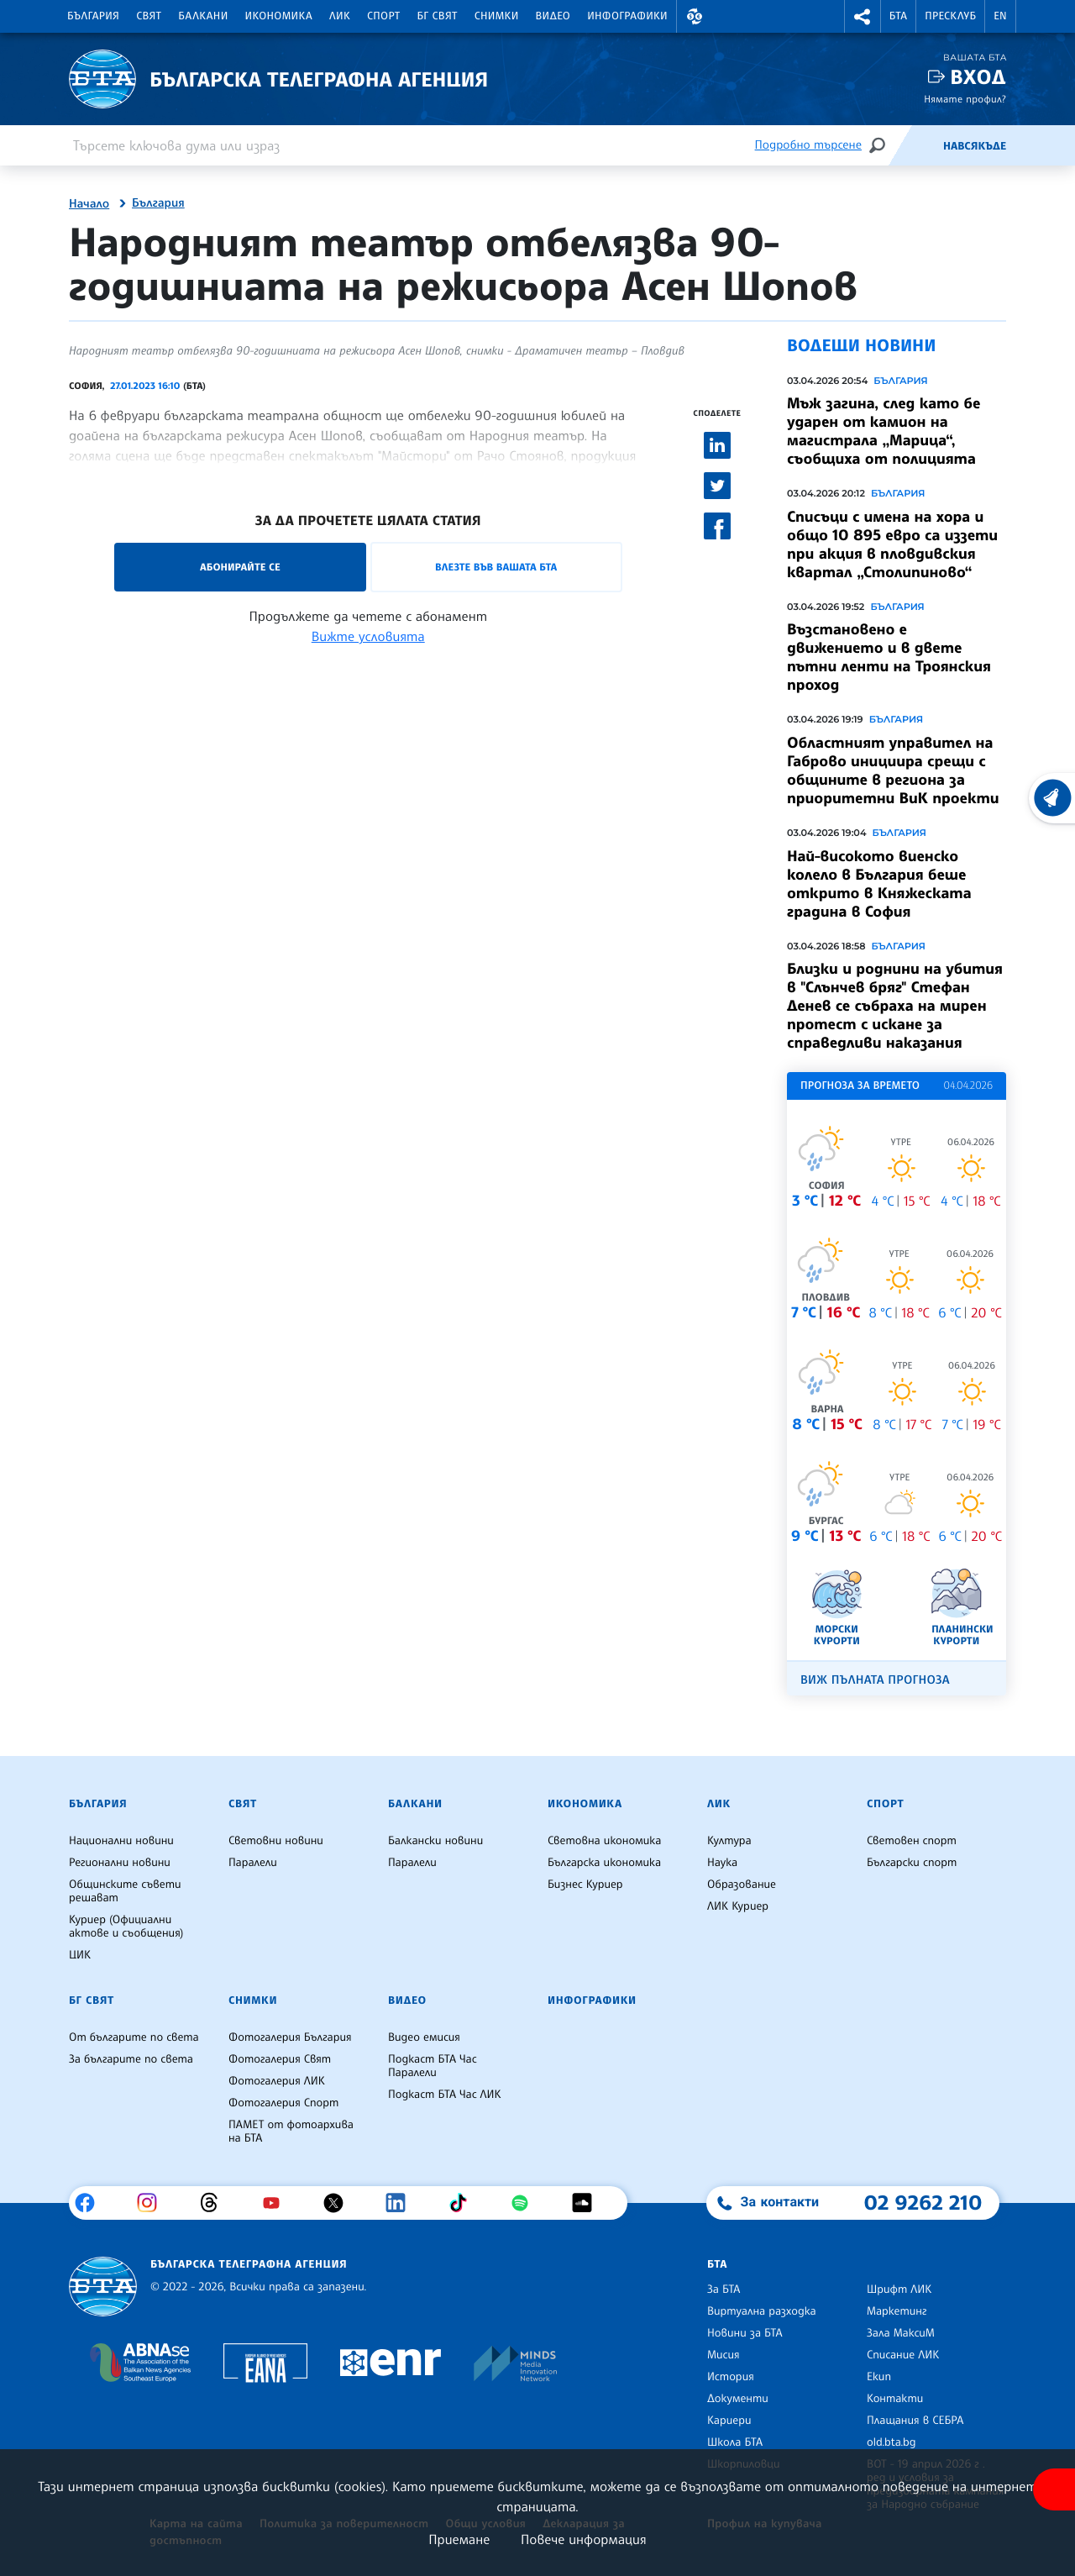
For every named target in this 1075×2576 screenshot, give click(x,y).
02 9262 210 (923, 2202)
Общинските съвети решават (125, 1891)
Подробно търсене (808, 145)
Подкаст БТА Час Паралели (432, 2066)
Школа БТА (735, 2442)
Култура (729, 1841)
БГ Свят (437, 16)
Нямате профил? (965, 98)
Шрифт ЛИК (899, 2289)
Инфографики (627, 16)
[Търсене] (877, 145)
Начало (89, 204)
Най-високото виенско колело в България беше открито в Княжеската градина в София (879, 884)
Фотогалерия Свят (279, 2059)
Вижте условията (368, 636)
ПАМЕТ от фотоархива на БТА (291, 2131)
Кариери (729, 2420)
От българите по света (134, 2037)
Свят (148, 16)
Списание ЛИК (903, 2355)
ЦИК (80, 1955)
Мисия (723, 2355)
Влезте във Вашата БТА (496, 566)
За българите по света (131, 2059)
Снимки (497, 16)
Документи (737, 2398)
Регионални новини (119, 1862)
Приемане (459, 2539)
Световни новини (275, 1841)
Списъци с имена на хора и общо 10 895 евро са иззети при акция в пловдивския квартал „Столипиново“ (892, 544)
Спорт (383, 16)
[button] (694, 16)
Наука (722, 1862)
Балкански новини (435, 1841)
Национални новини (121, 1841)
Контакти (895, 2398)
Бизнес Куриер (585, 1884)
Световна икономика (604, 1841)
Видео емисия (424, 2037)
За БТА (723, 2289)
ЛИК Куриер (737, 1906)
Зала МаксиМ (901, 2333)
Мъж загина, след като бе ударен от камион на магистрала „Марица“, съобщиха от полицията (883, 431)
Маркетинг (896, 2311)
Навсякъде (974, 146)
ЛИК (339, 16)
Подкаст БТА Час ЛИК (444, 2094)
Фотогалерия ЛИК (276, 2081)
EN (1000, 16)
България (93, 16)
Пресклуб (950, 16)
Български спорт (912, 1862)
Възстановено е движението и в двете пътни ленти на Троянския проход (889, 657)
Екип (879, 2377)
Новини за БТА (745, 2333)
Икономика (279, 16)
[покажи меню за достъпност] (1054, 2489)
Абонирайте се (240, 566)
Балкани (203, 16)
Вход (978, 77)
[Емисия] (915, 145)
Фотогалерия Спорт (283, 2103)
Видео (553, 16)
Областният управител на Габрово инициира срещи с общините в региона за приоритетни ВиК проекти (893, 770)
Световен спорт (912, 1841)
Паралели (252, 1862)
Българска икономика (604, 1862)
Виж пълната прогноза (875, 1680)
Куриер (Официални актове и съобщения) (126, 1926)
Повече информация (584, 2539)
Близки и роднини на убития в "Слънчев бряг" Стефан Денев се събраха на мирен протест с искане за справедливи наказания (895, 1005)
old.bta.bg (891, 2442)
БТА (898, 16)
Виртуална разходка (761, 2311)
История (730, 2377)
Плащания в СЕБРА (915, 2420)
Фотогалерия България (290, 2037)
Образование (741, 1884)
